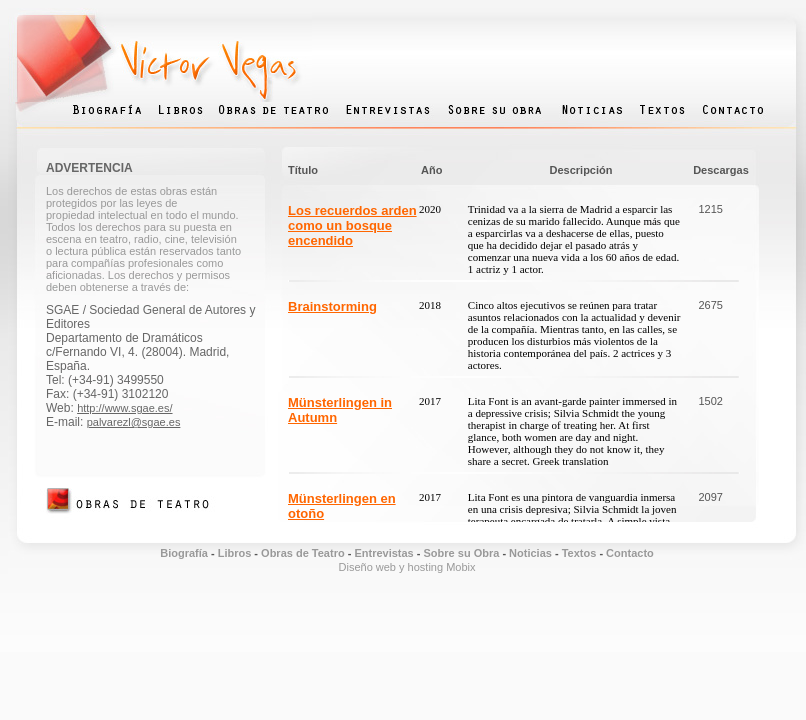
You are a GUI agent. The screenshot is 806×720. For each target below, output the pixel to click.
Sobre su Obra (462, 553)
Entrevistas (382, 553)
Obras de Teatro (303, 553)
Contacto (630, 553)
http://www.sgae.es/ (124, 408)
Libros (235, 553)
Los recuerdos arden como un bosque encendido (352, 225)
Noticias (530, 553)
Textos (579, 553)
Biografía (184, 553)
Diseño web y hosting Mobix (407, 567)
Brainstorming (332, 306)
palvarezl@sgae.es (134, 422)
